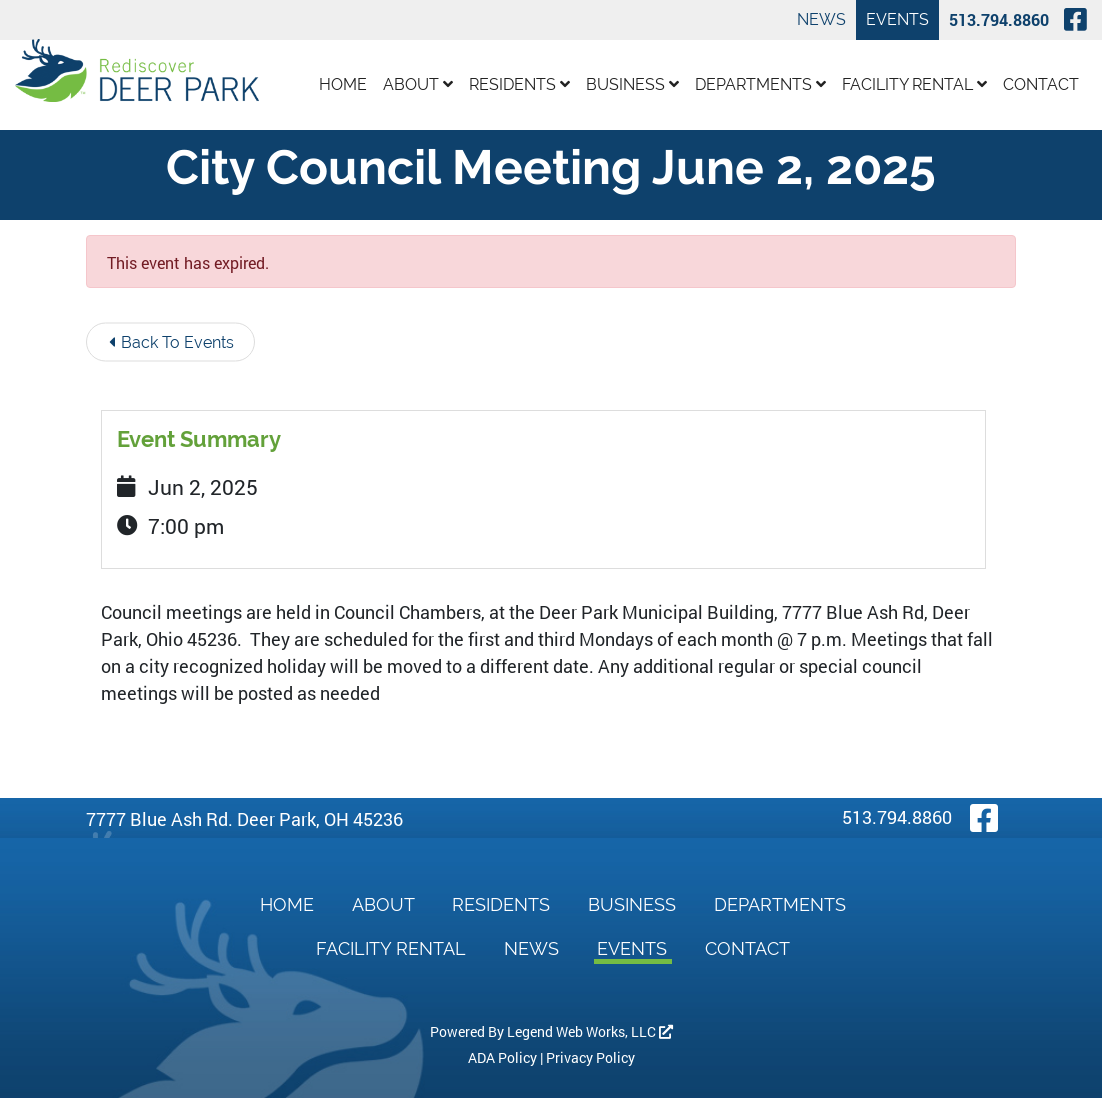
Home (343, 84)
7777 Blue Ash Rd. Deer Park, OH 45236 (244, 819)
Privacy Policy (590, 1057)
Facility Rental (914, 84)
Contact (1041, 84)
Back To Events (171, 342)
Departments (760, 84)
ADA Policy (502, 1057)
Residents (519, 84)
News (821, 19)
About (418, 84)
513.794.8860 (999, 19)
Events (897, 19)
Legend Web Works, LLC (590, 1031)
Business (632, 84)
